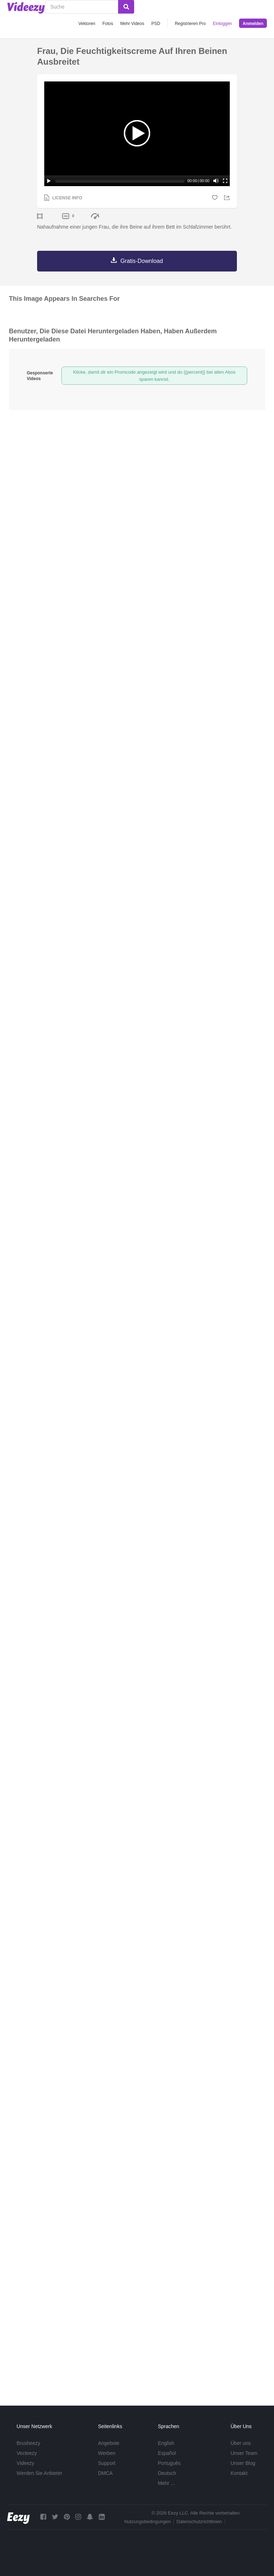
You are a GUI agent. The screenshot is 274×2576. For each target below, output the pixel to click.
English (166, 2443)
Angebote (109, 2443)
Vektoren (86, 23)
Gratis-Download (141, 261)
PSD (155, 23)
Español (167, 2453)
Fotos (107, 23)
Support (107, 2463)
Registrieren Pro (190, 23)
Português (169, 2463)
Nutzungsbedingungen (147, 2521)
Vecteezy (27, 2453)
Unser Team (243, 2453)
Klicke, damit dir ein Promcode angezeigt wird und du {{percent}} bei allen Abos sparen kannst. (154, 375)
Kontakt (238, 2473)
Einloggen (222, 23)
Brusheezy (28, 2443)
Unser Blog (242, 2463)
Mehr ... (166, 2483)
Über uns (240, 2443)
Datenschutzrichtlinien (199, 2521)
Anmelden (253, 23)
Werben (107, 2453)
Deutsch (167, 2473)
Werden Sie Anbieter (39, 2473)
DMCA (105, 2473)
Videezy (26, 2463)
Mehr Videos (132, 23)
